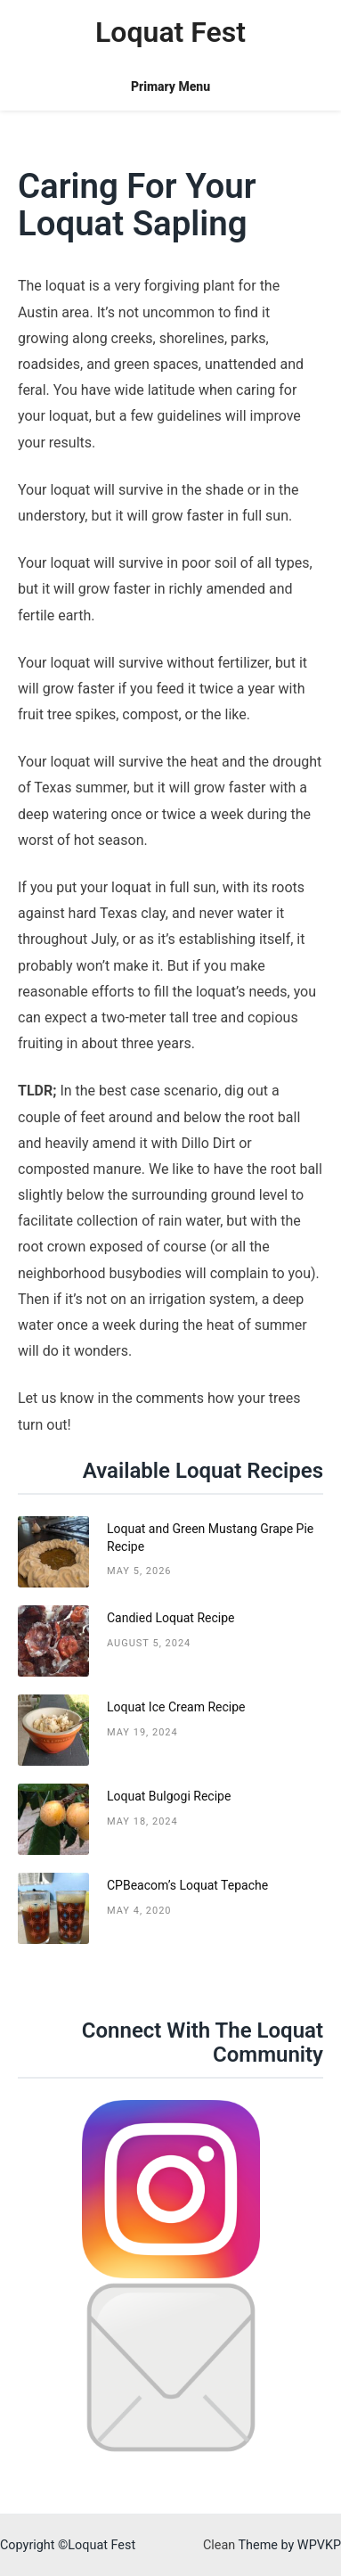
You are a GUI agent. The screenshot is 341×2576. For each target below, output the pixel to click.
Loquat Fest (170, 32)
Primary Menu (170, 86)
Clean (219, 2545)
